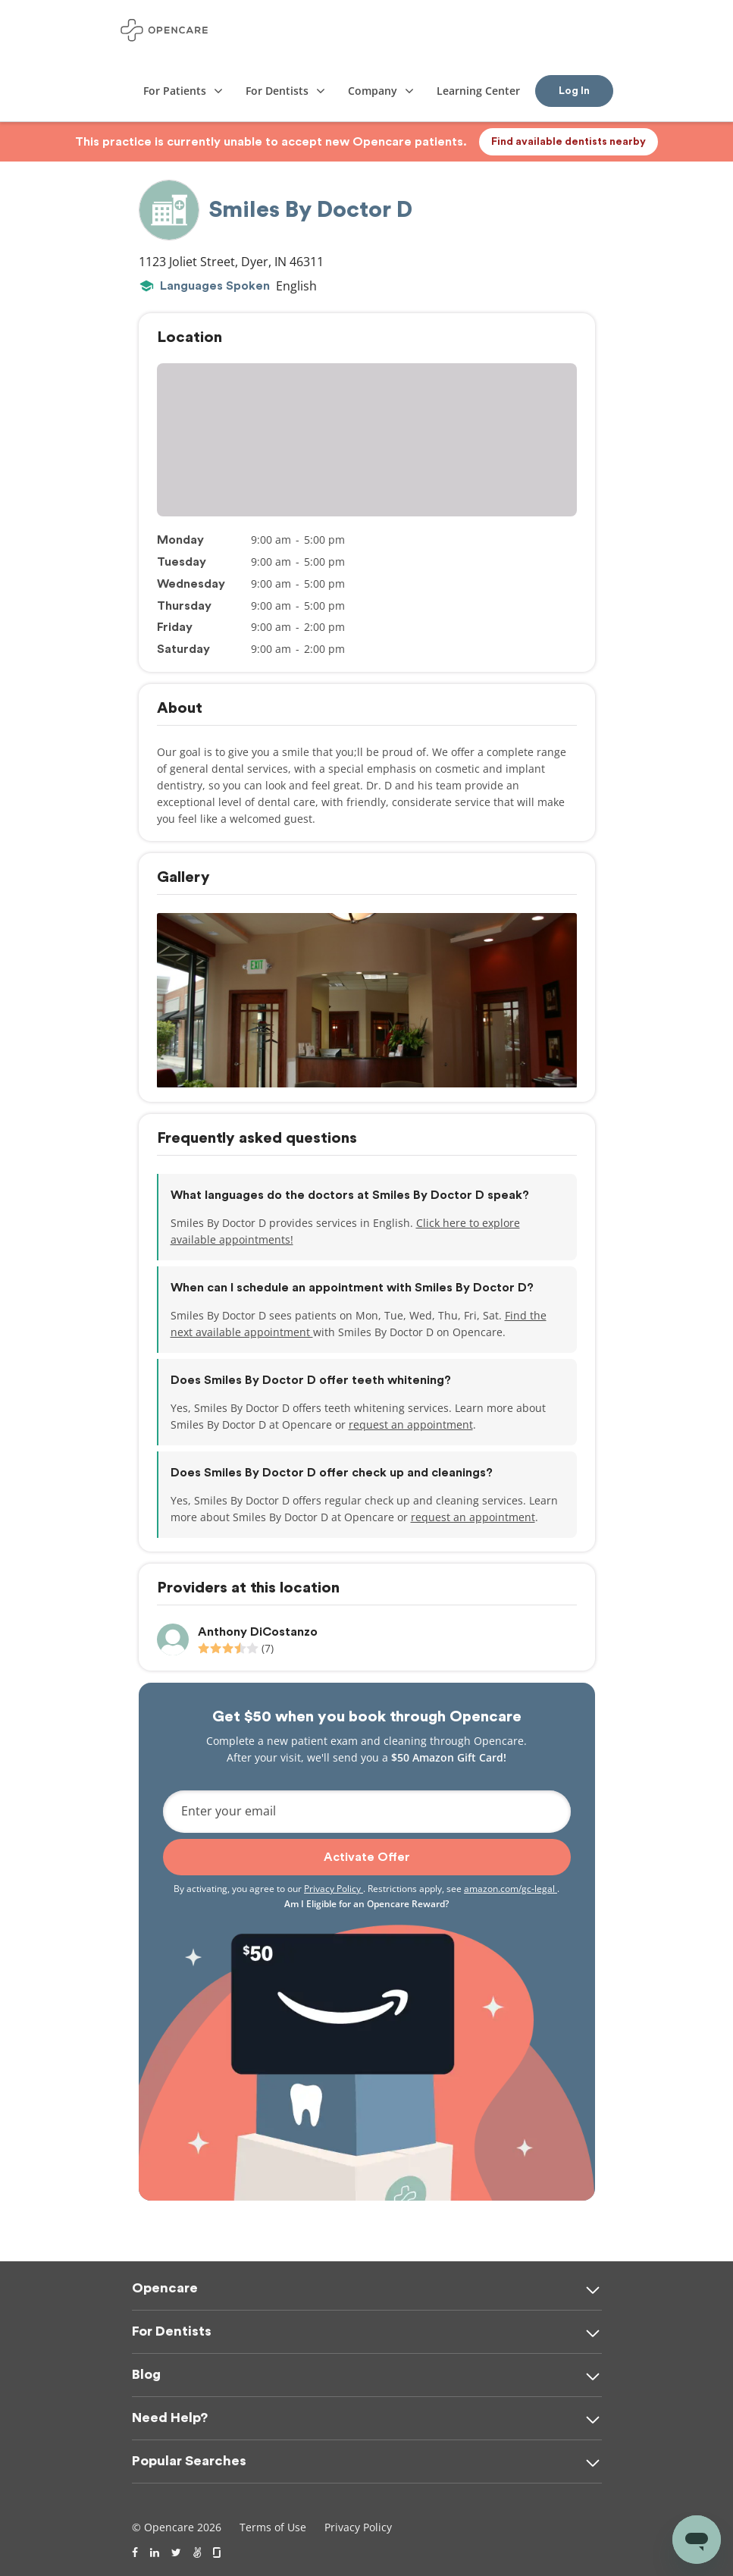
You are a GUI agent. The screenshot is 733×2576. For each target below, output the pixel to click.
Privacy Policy (333, 1888)
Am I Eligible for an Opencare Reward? (366, 1903)
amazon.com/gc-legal (510, 1888)
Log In (574, 91)
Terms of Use (273, 2527)
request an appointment (411, 1424)
